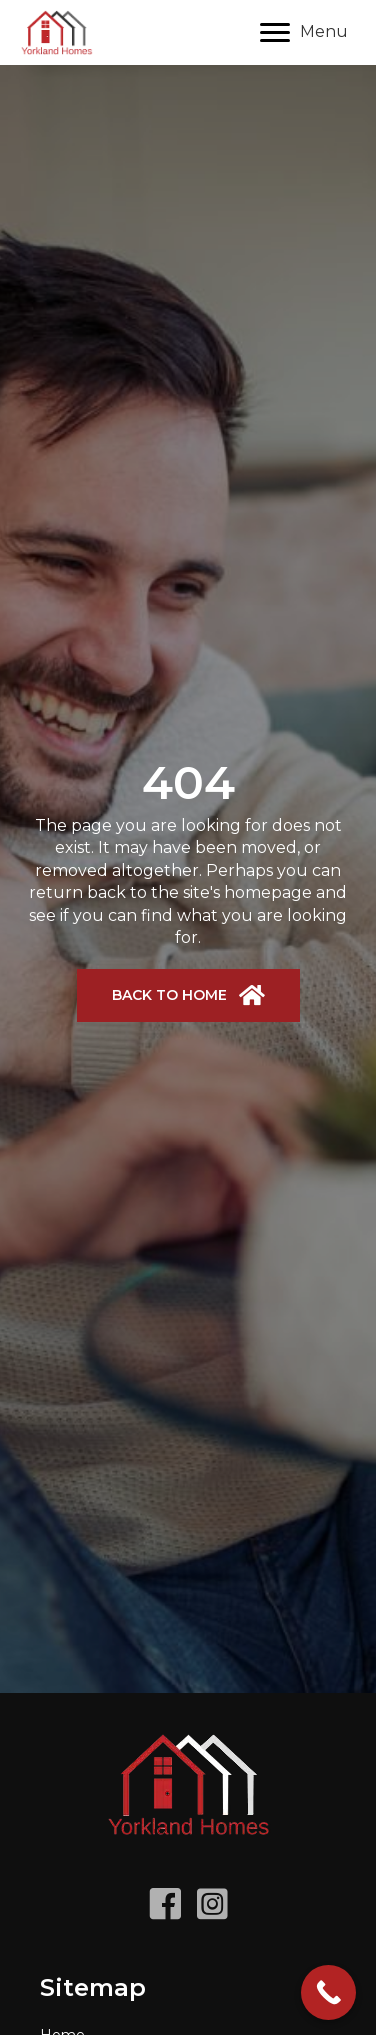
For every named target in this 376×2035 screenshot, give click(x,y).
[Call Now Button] (328, 1992)
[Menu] (304, 33)
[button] (188, 995)
